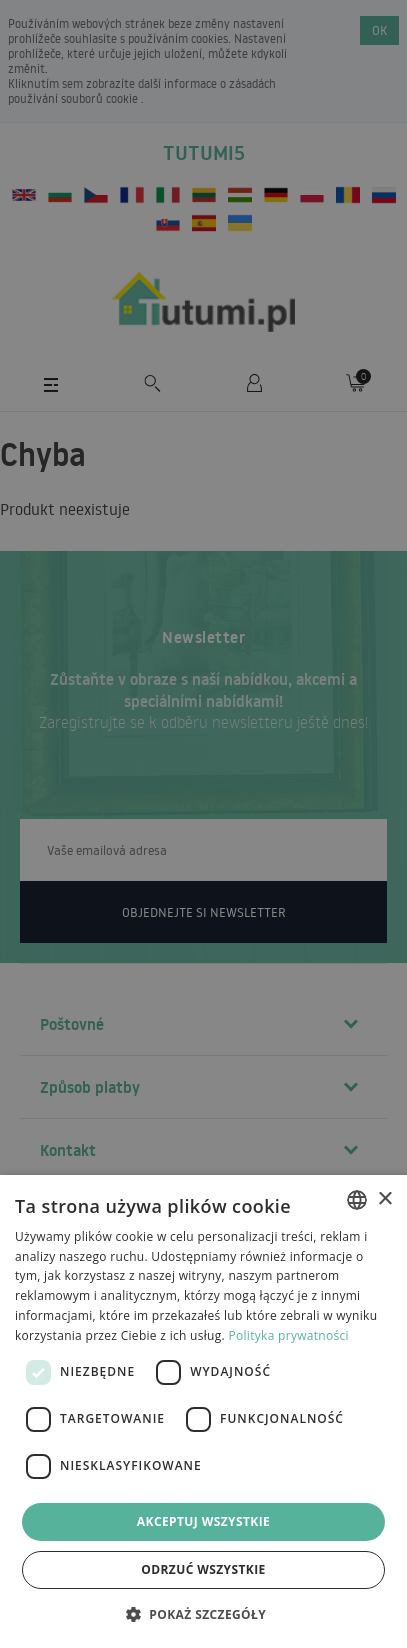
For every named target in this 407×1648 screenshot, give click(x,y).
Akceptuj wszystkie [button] (203, 1521)
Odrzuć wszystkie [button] (203, 1569)
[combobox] (357, 1200)
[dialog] (203, 1411)
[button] (203, 1613)
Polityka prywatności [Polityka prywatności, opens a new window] (288, 1335)
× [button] (384, 1199)
